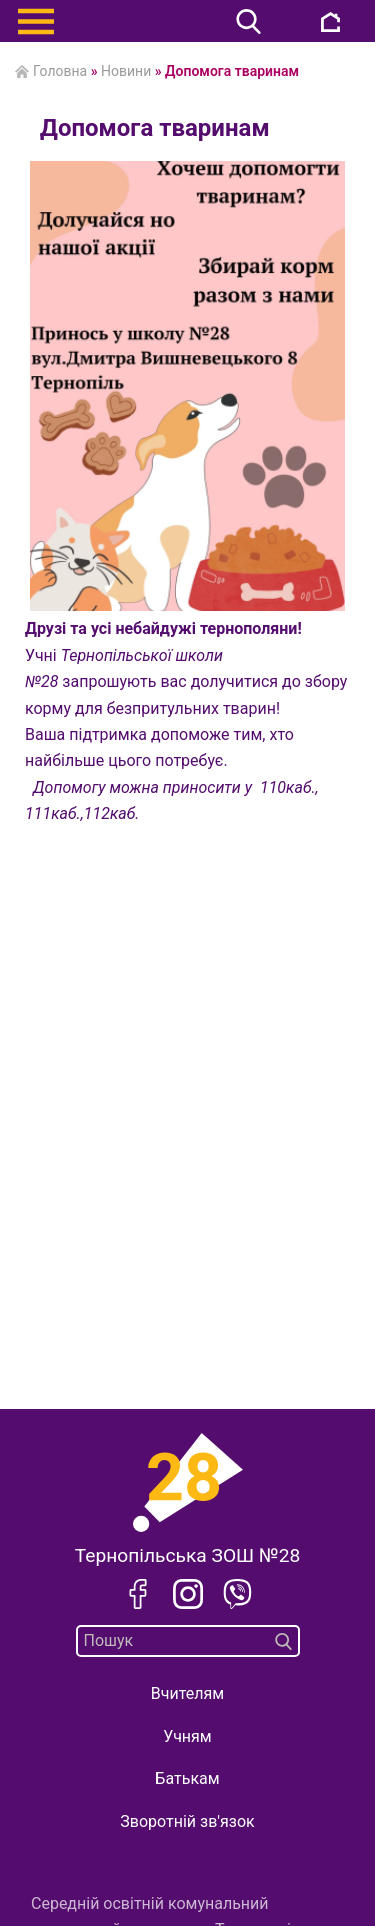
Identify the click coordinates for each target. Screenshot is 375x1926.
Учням (187, 1736)
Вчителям (187, 1693)
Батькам (187, 1778)
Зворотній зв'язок (187, 1821)
